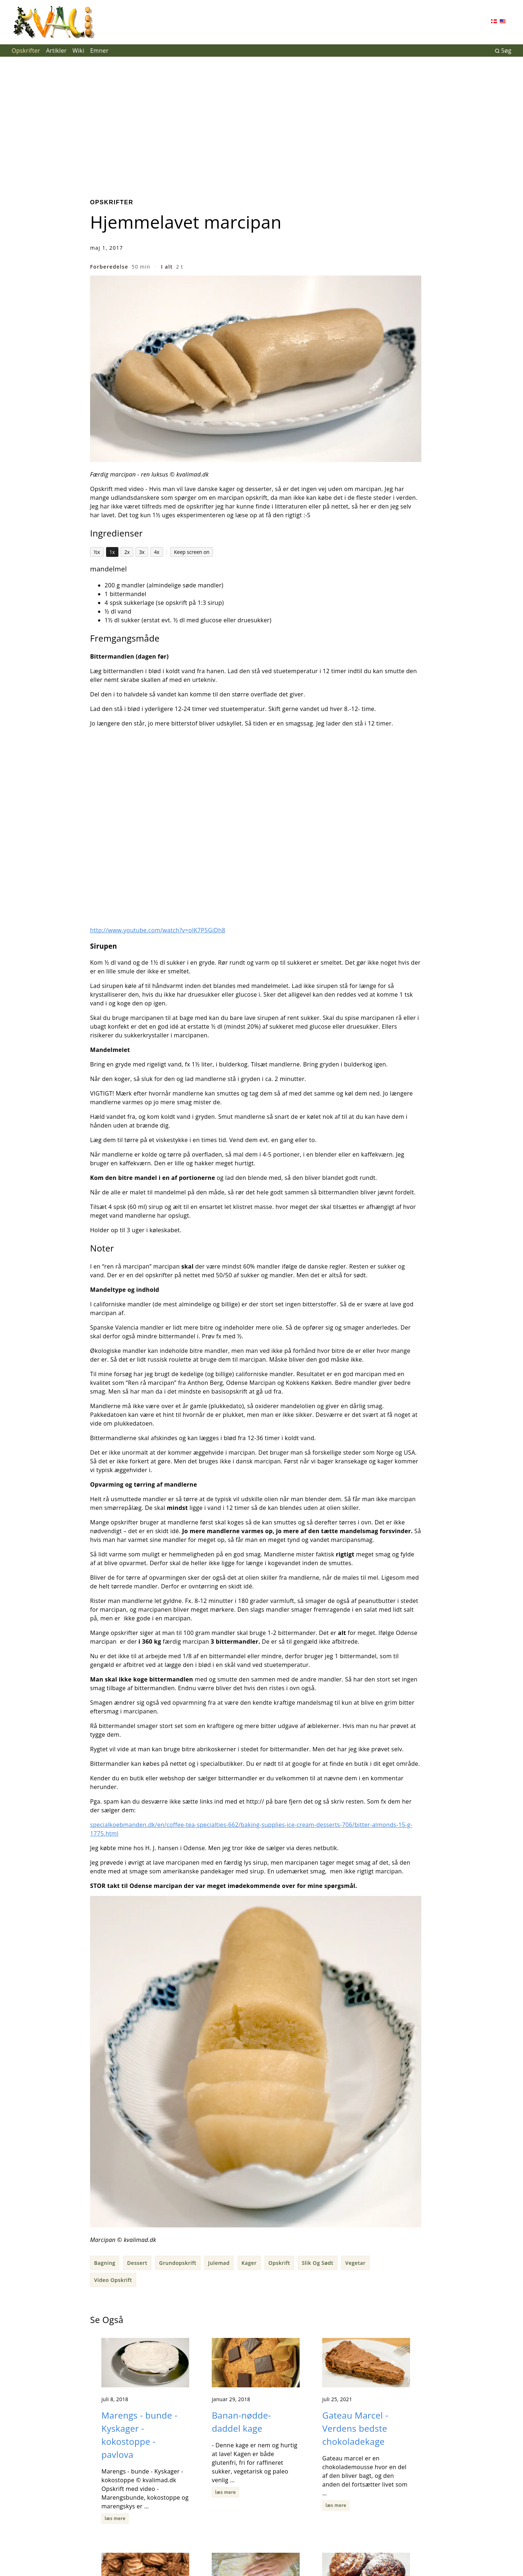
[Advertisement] (261, 122)
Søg (503, 50)
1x (112, 551)
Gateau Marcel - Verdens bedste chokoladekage (356, 2428)
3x (142, 551)
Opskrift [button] (279, 2262)
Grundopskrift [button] (177, 2262)
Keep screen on (192, 551)
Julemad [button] (219, 2262)
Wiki (79, 50)
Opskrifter (26, 50)
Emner (99, 50)
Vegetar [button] (355, 2262)
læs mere (115, 2518)
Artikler (56, 50)
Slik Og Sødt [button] (317, 2262)
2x (127, 551)
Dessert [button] (137, 2262)
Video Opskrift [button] (113, 2279)
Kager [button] (249, 2262)
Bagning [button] (104, 2262)
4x (156, 551)
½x (97, 551)
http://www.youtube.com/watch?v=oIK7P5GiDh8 (157, 930)
